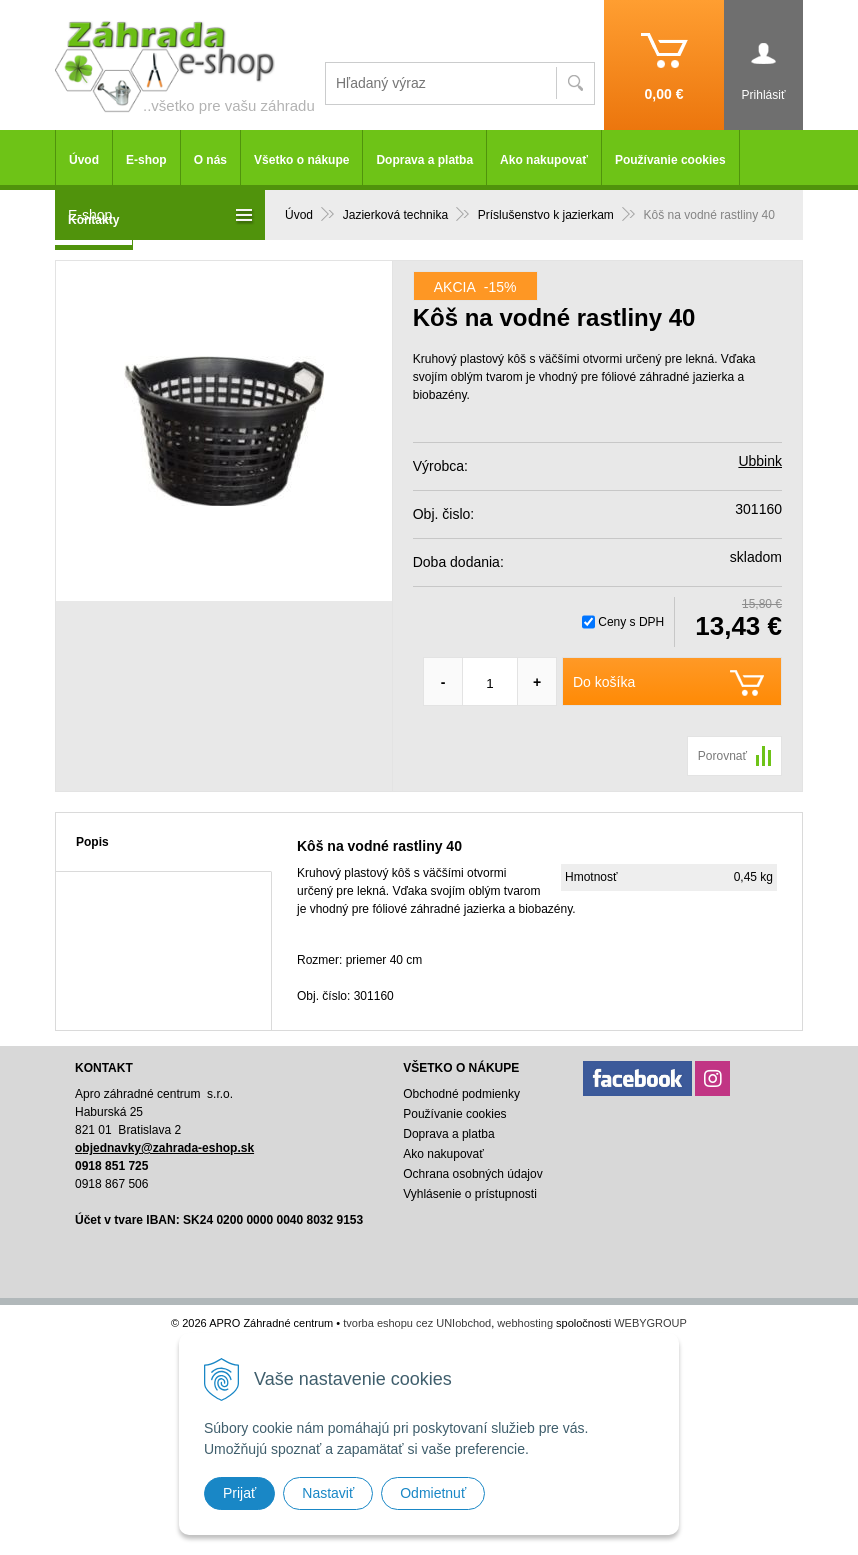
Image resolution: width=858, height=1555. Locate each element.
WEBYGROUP (650, 1323)
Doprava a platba (424, 160)
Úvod (84, 160)
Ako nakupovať (544, 160)
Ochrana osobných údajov (472, 1174)
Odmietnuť (433, 1493)
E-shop (146, 160)
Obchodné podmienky (461, 1094)
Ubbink (760, 461)
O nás (210, 160)
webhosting (525, 1323)
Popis (92, 842)
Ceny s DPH (631, 622)
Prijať (239, 1493)
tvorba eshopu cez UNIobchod (417, 1323)
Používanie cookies (670, 160)
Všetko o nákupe (301, 160)
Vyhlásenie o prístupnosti (470, 1194)
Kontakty (93, 220)
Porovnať (722, 756)
